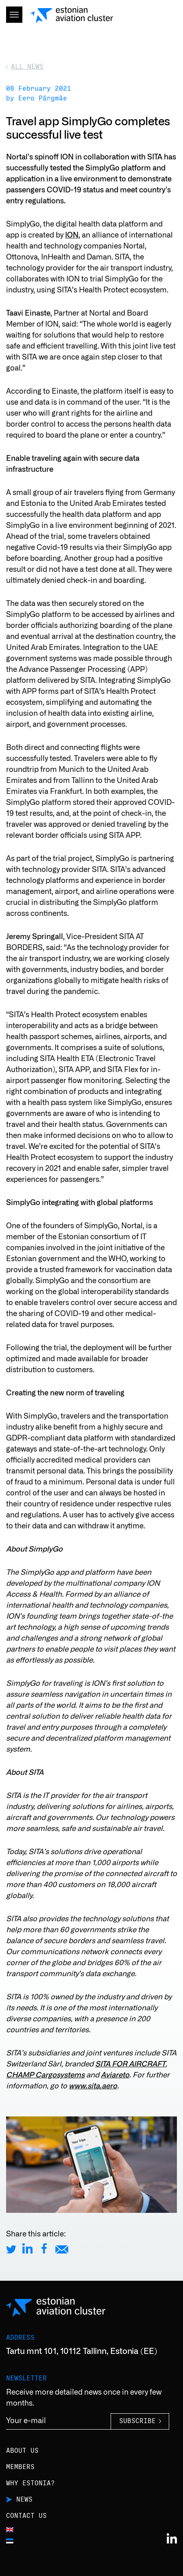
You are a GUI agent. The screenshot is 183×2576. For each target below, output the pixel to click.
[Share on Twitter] (11, 2248)
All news (27, 66)
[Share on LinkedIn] (27, 2248)
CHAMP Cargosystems (45, 2075)
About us (22, 2450)
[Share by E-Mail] (61, 2248)
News (24, 2499)
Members (20, 2467)
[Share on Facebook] (44, 2248)
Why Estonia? (30, 2483)
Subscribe (137, 2421)
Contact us (26, 2516)
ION (71, 235)
